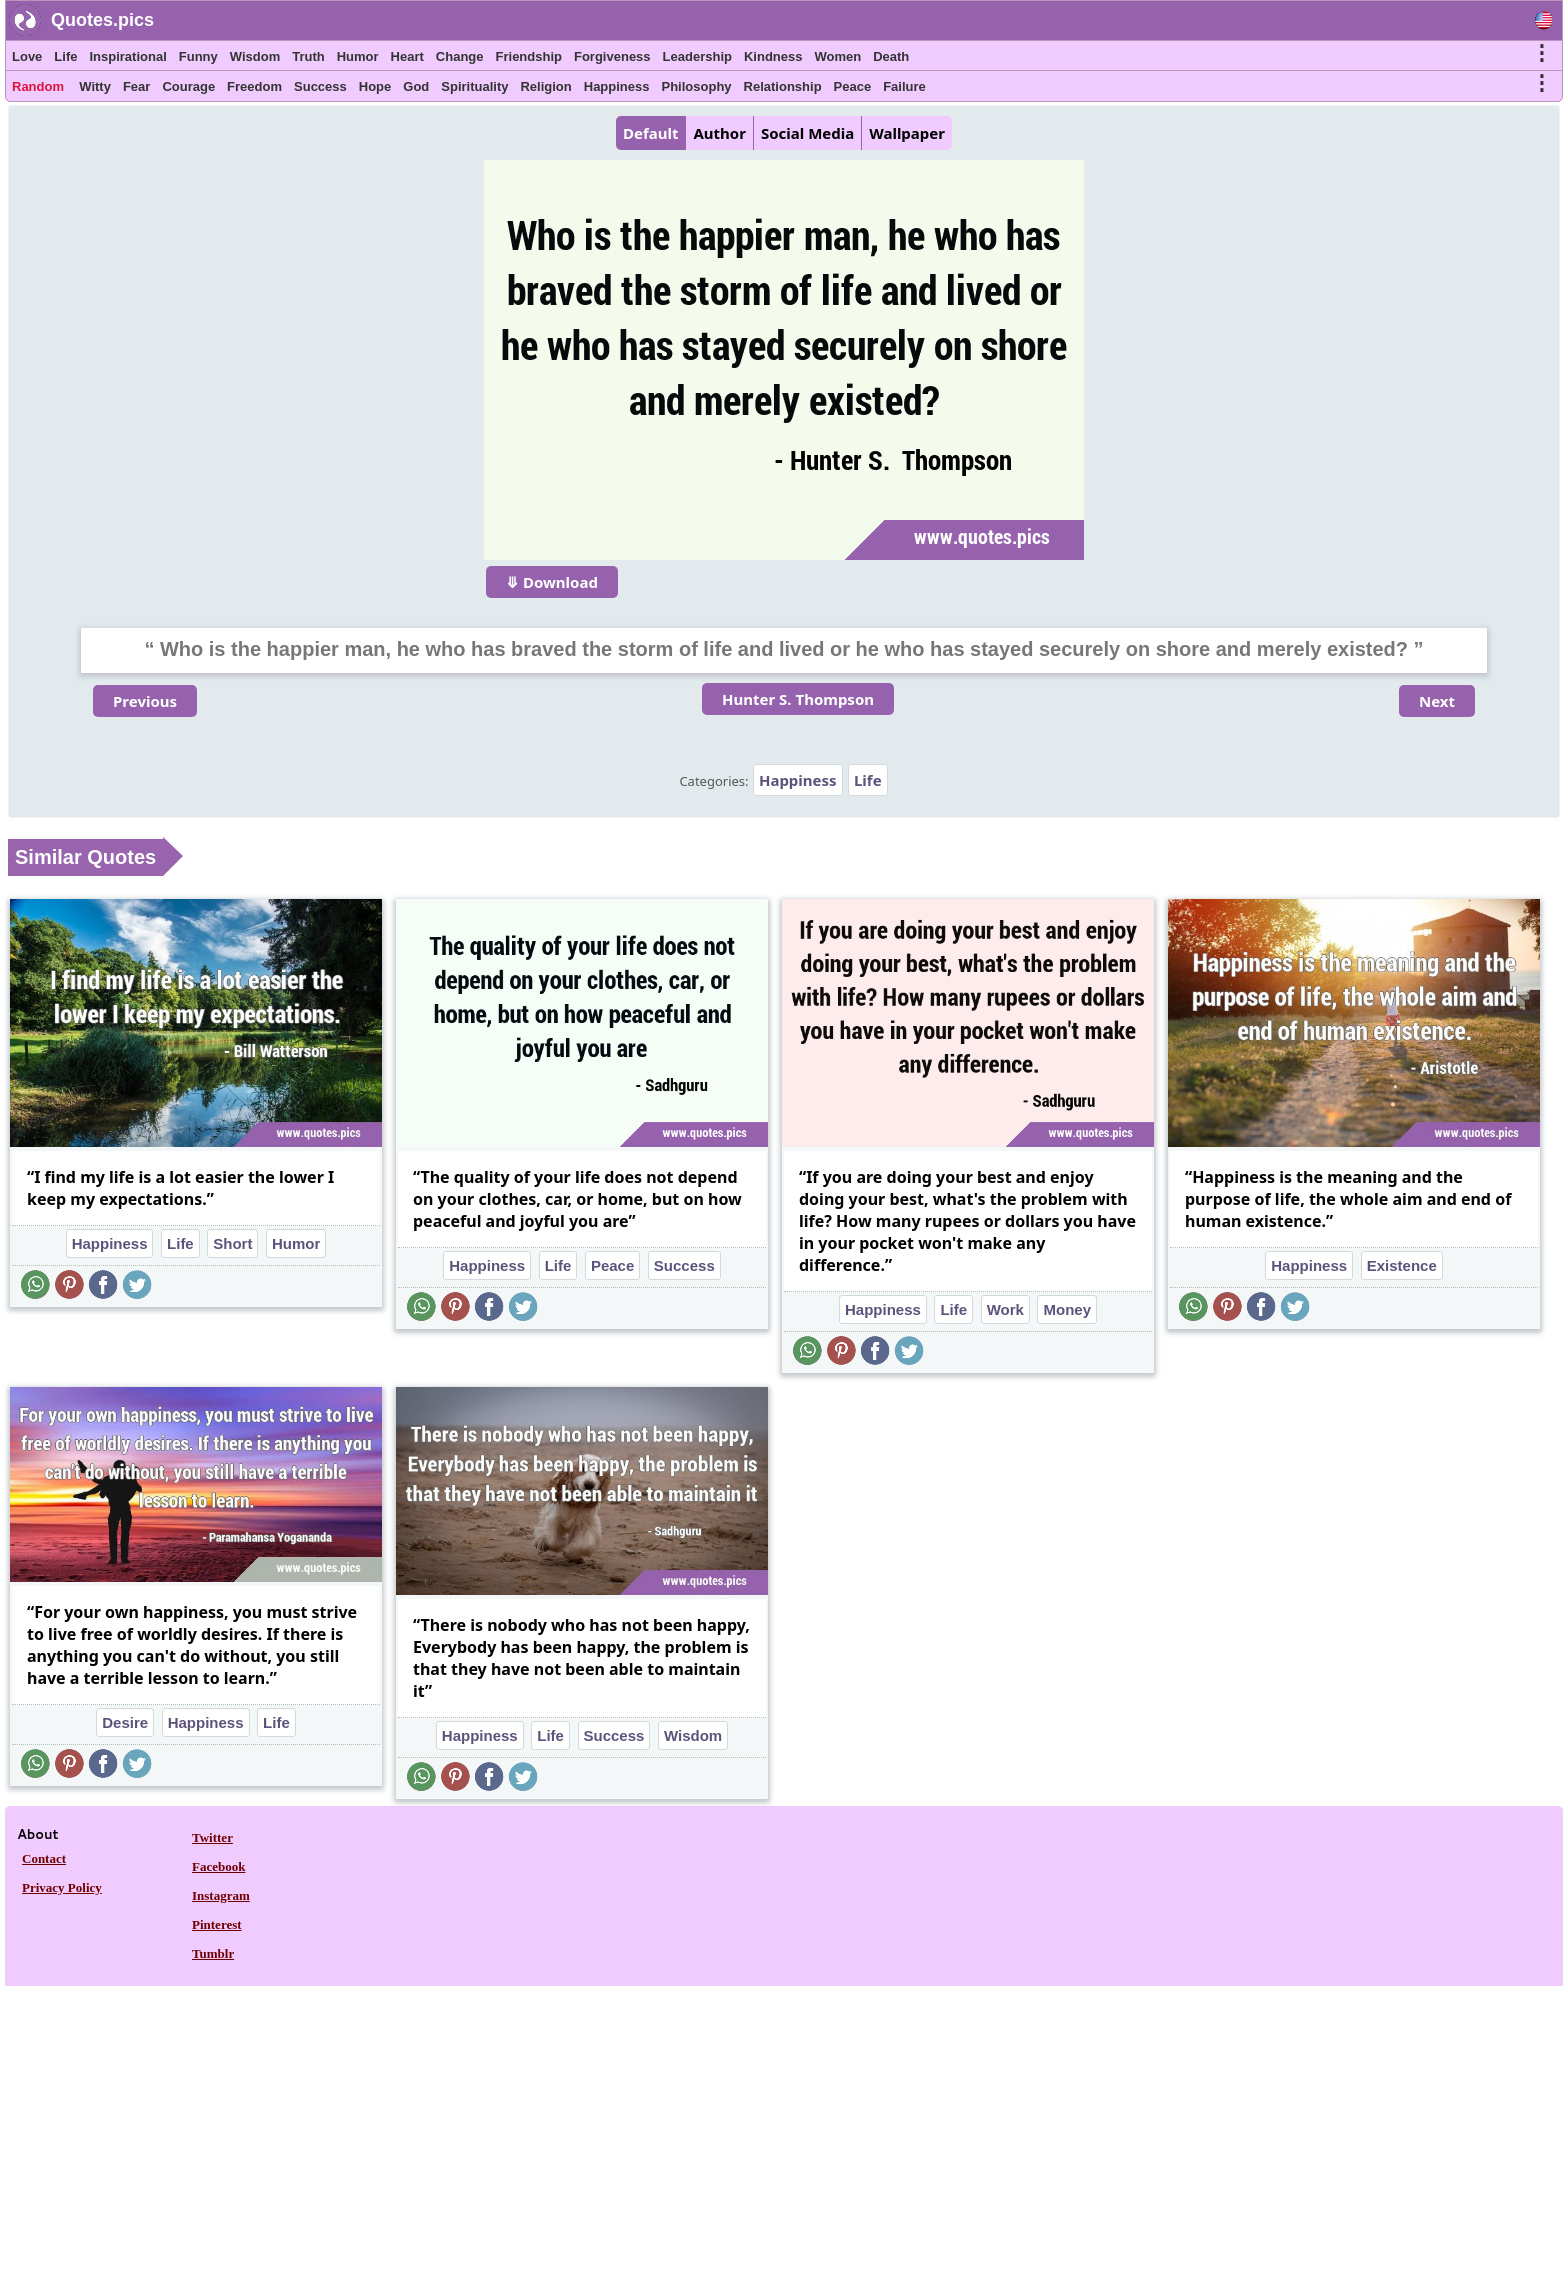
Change (460, 56)
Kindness (773, 56)
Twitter (212, 1837)
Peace (853, 86)
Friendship (529, 56)
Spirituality (474, 86)
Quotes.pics (102, 20)
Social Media (807, 133)
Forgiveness (612, 56)
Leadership (697, 56)
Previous (145, 701)
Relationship (783, 86)
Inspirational (127, 56)
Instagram (221, 1895)
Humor (358, 56)
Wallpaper (907, 133)
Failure (904, 86)
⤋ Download (552, 582)
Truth (308, 56)
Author (719, 133)
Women (837, 56)
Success (320, 86)
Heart (407, 56)
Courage (188, 86)
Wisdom (255, 56)
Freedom (254, 86)
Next (1437, 701)
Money (1067, 1309)
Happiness (617, 86)
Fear (136, 86)
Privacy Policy (62, 1887)
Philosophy (697, 86)
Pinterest (217, 1924)
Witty (95, 86)
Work (1005, 1309)
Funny (198, 56)
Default (650, 133)
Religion (545, 86)
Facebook (218, 1866)
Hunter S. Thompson (798, 699)
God (416, 86)
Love (27, 56)
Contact (44, 1858)
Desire (125, 1722)
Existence (1402, 1265)
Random (38, 86)
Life (65, 56)
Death (891, 56)
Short (232, 1243)
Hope (375, 86)
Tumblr (213, 1953)
